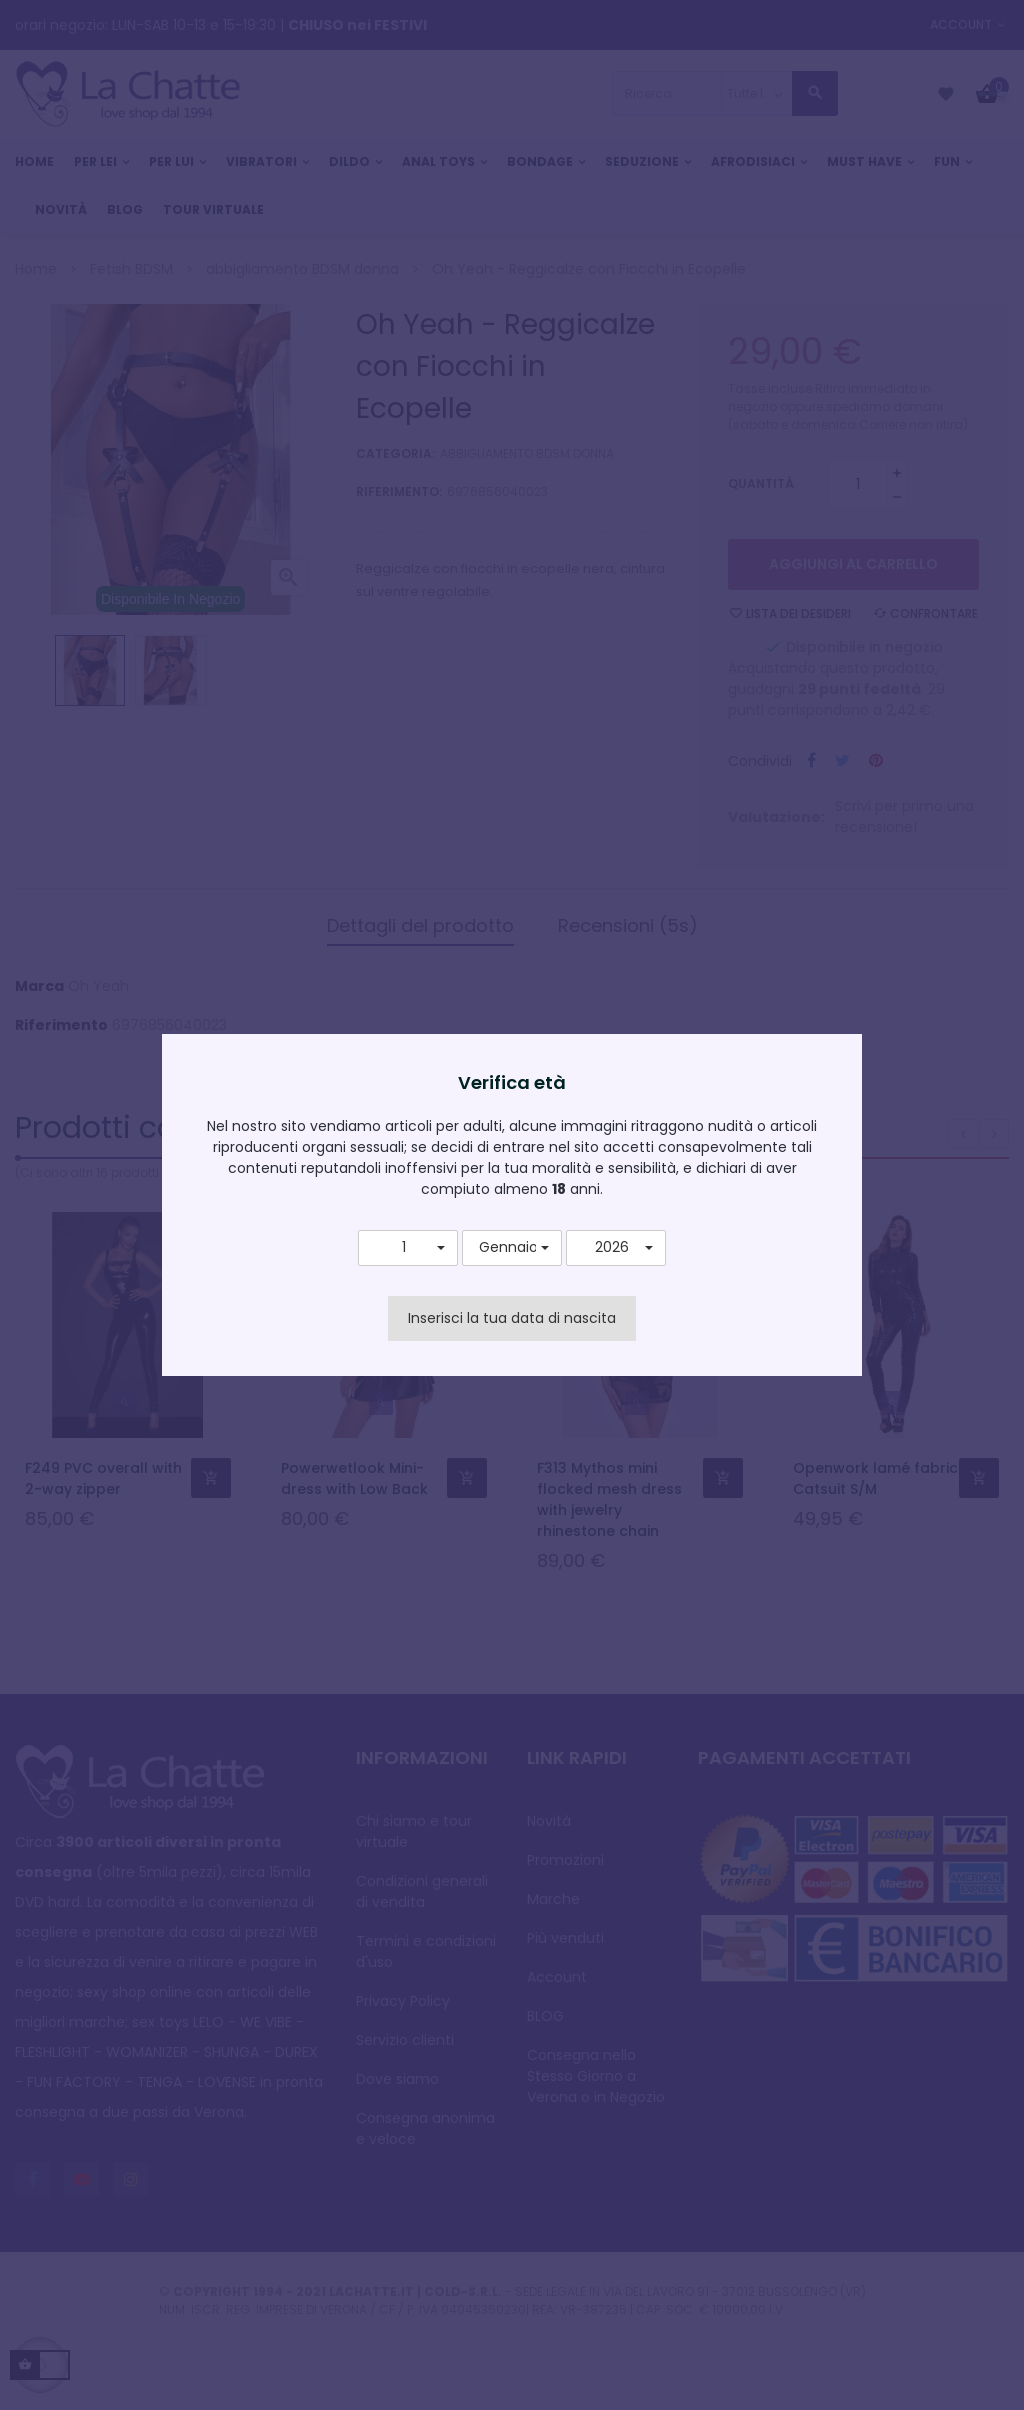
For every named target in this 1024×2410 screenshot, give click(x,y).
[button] (408, 1248)
